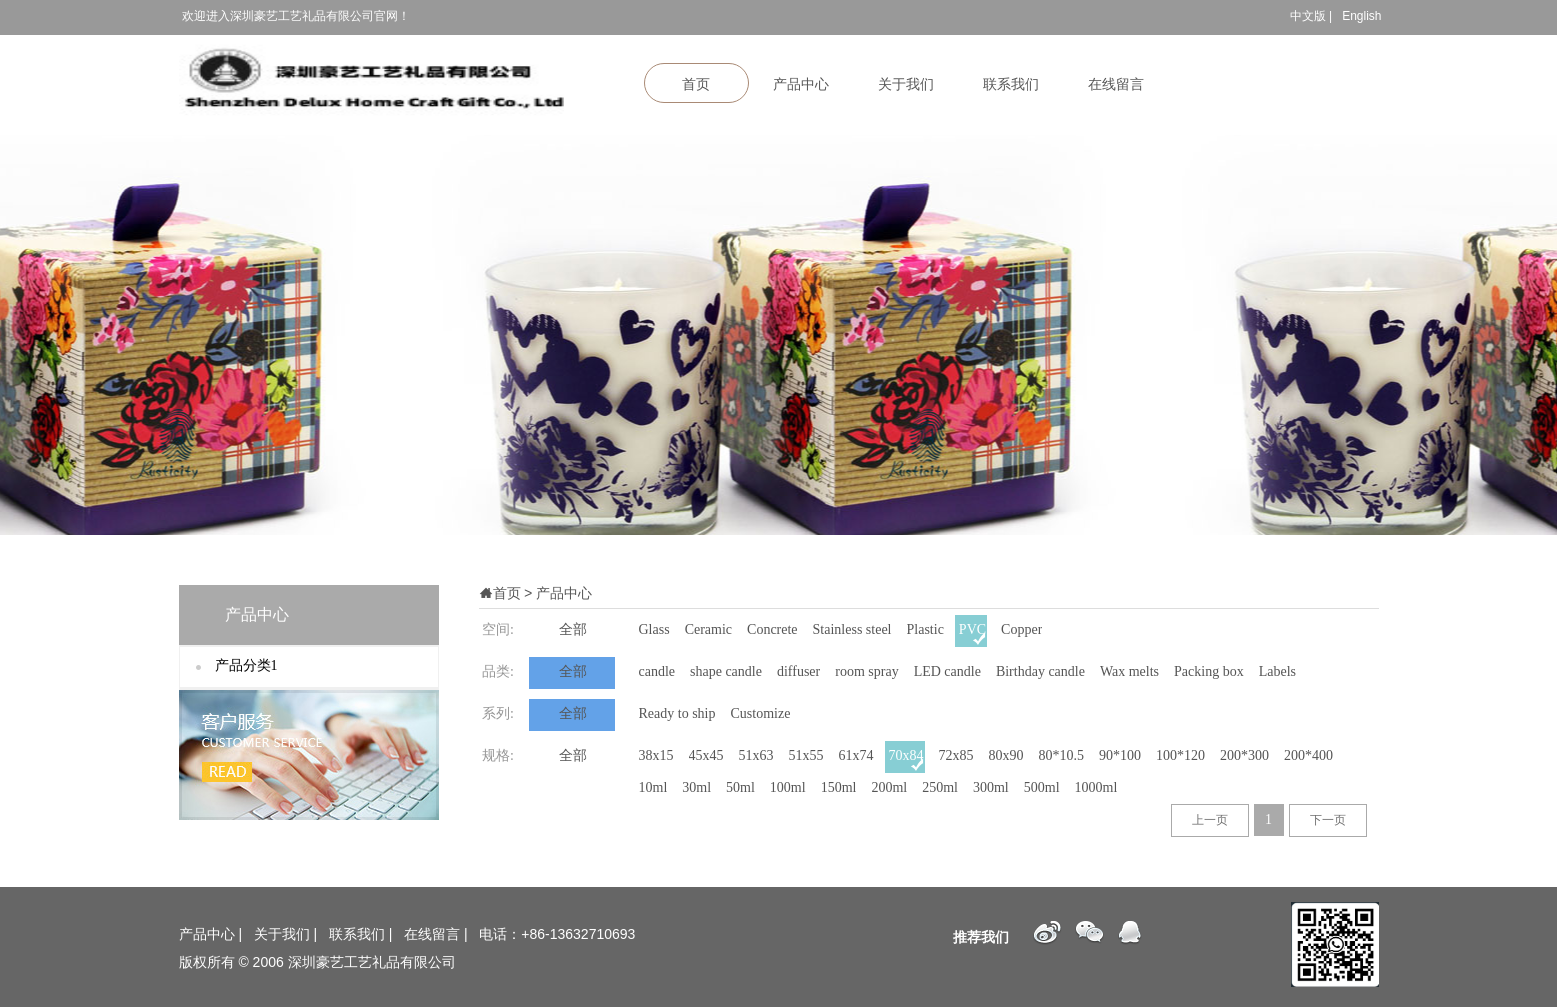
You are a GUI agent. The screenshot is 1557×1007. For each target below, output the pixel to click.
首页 (696, 84)
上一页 (1210, 820)
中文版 (1308, 16)
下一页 (1328, 820)
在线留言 (1116, 84)
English (1361, 16)
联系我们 (1011, 84)
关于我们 (906, 84)
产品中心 (801, 84)
